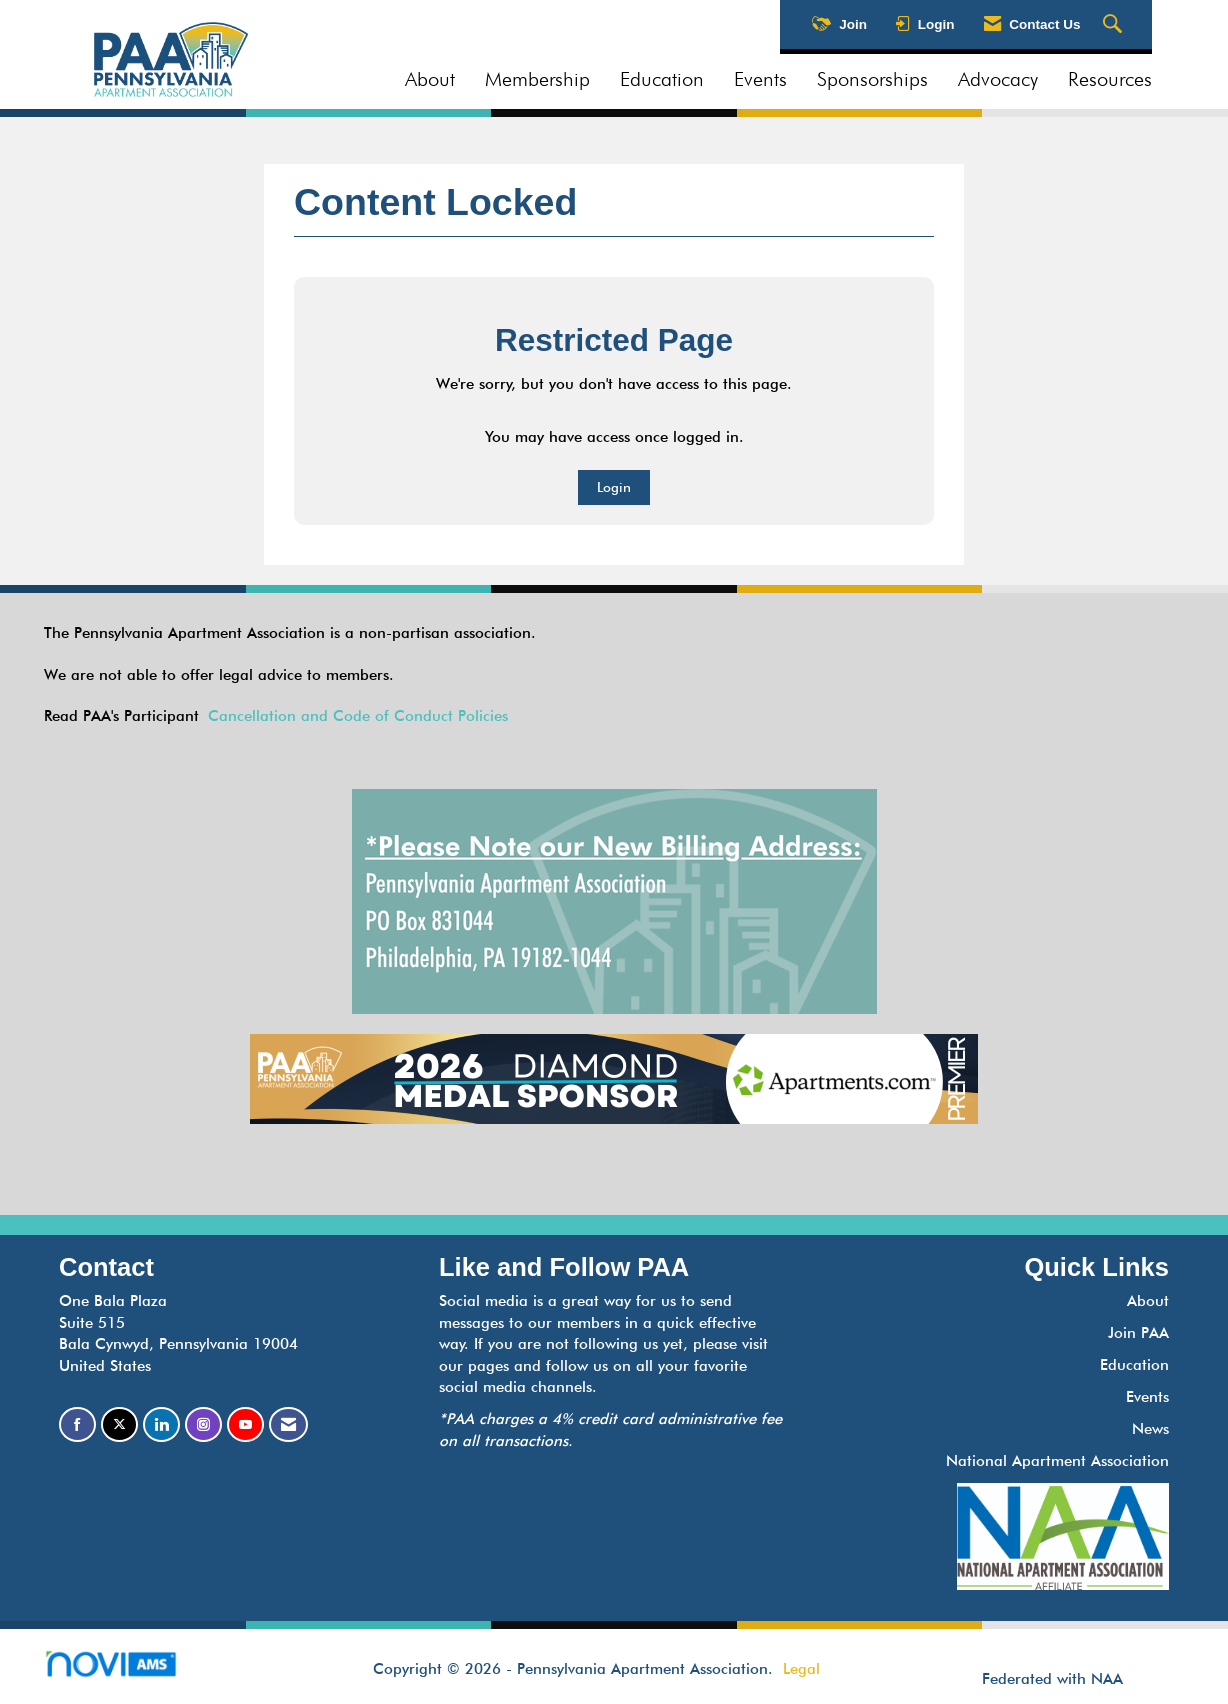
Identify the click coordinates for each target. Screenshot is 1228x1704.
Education (662, 79)
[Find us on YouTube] (245, 1424)
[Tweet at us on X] (119, 1424)
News (1150, 1429)
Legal (801, 1669)
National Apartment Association (1057, 1461)
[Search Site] (1115, 25)
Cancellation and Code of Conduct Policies (358, 716)
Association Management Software (127, 1670)
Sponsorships (872, 79)
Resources (1110, 79)
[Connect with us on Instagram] (203, 1424)
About (430, 79)
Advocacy (998, 79)
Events (760, 79)
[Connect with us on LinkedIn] (161, 1424)
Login (614, 487)
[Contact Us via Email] (288, 1424)
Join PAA (1138, 1333)
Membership (537, 79)
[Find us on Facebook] (77, 1424)
